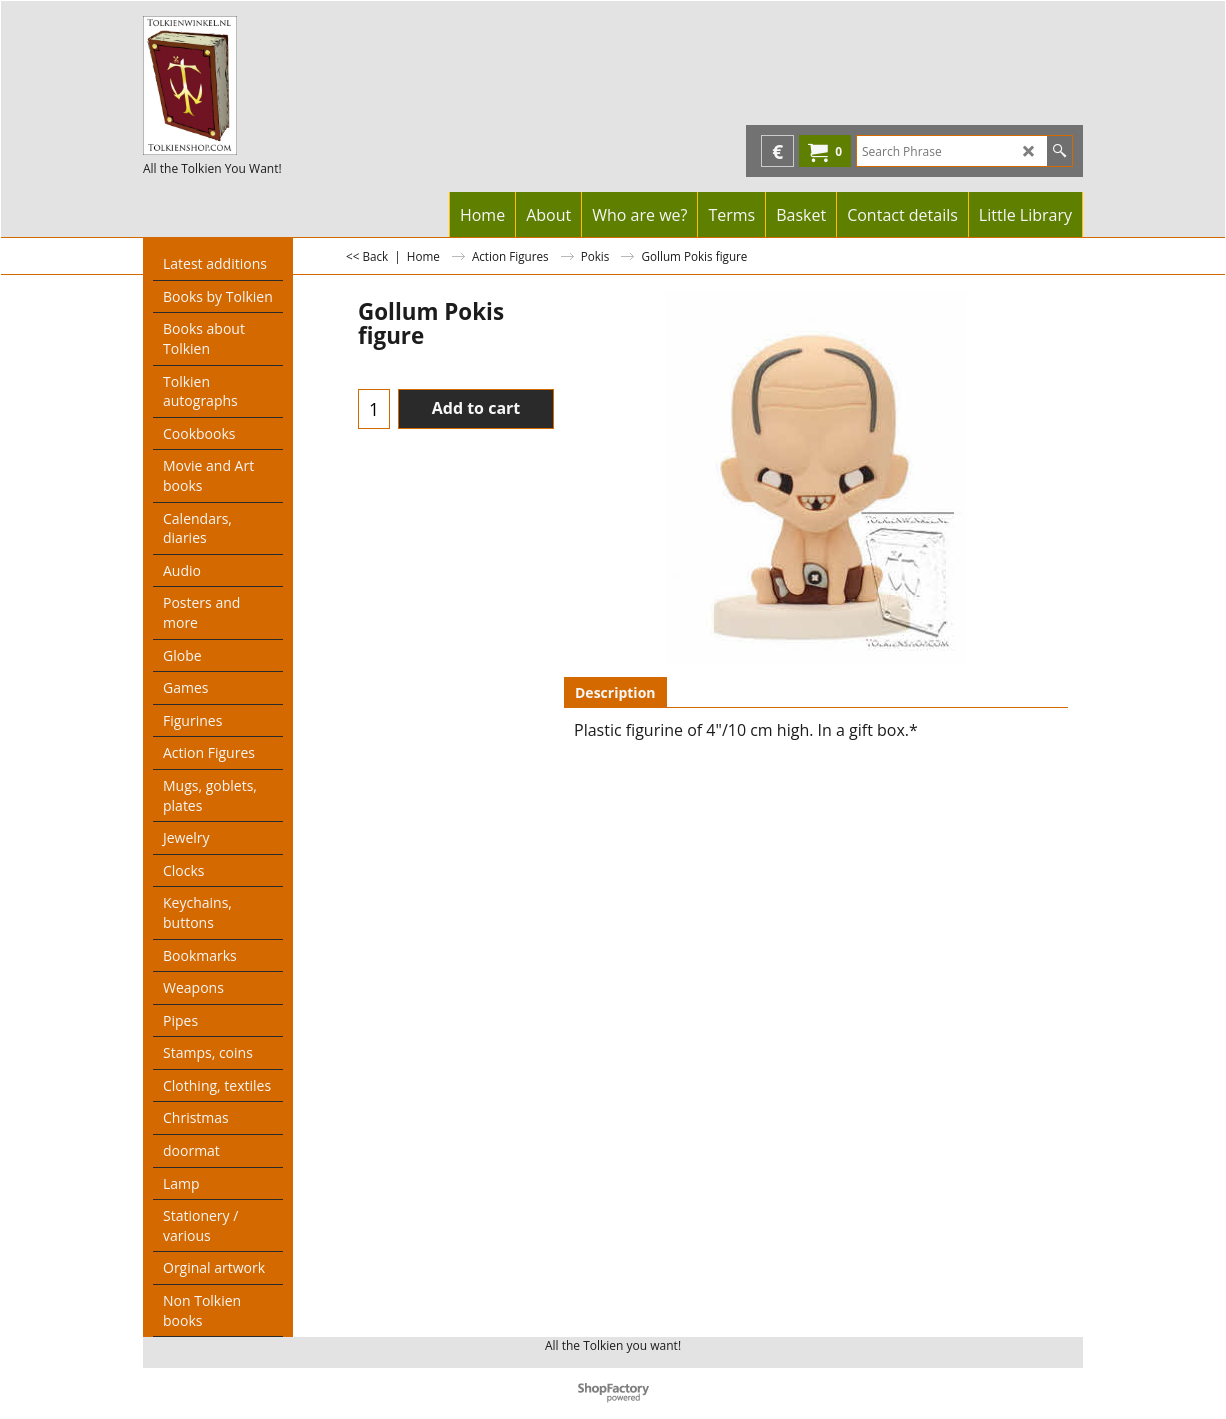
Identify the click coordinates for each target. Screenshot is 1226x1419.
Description (615, 692)
